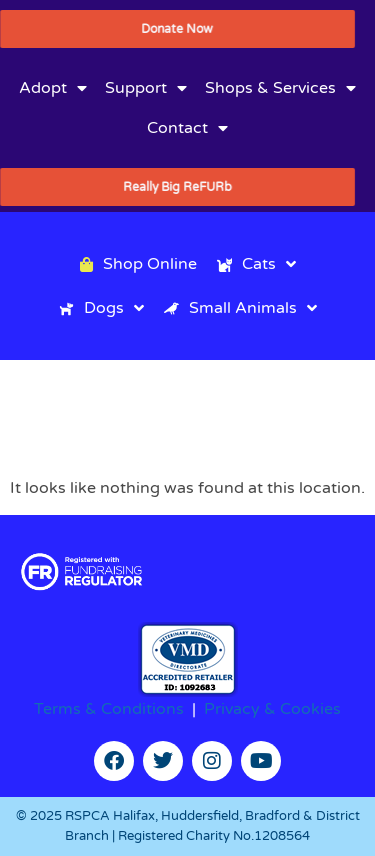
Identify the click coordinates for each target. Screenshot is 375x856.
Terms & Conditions (109, 709)
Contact (187, 128)
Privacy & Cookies (272, 709)
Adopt (53, 88)
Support (146, 88)
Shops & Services (280, 88)
